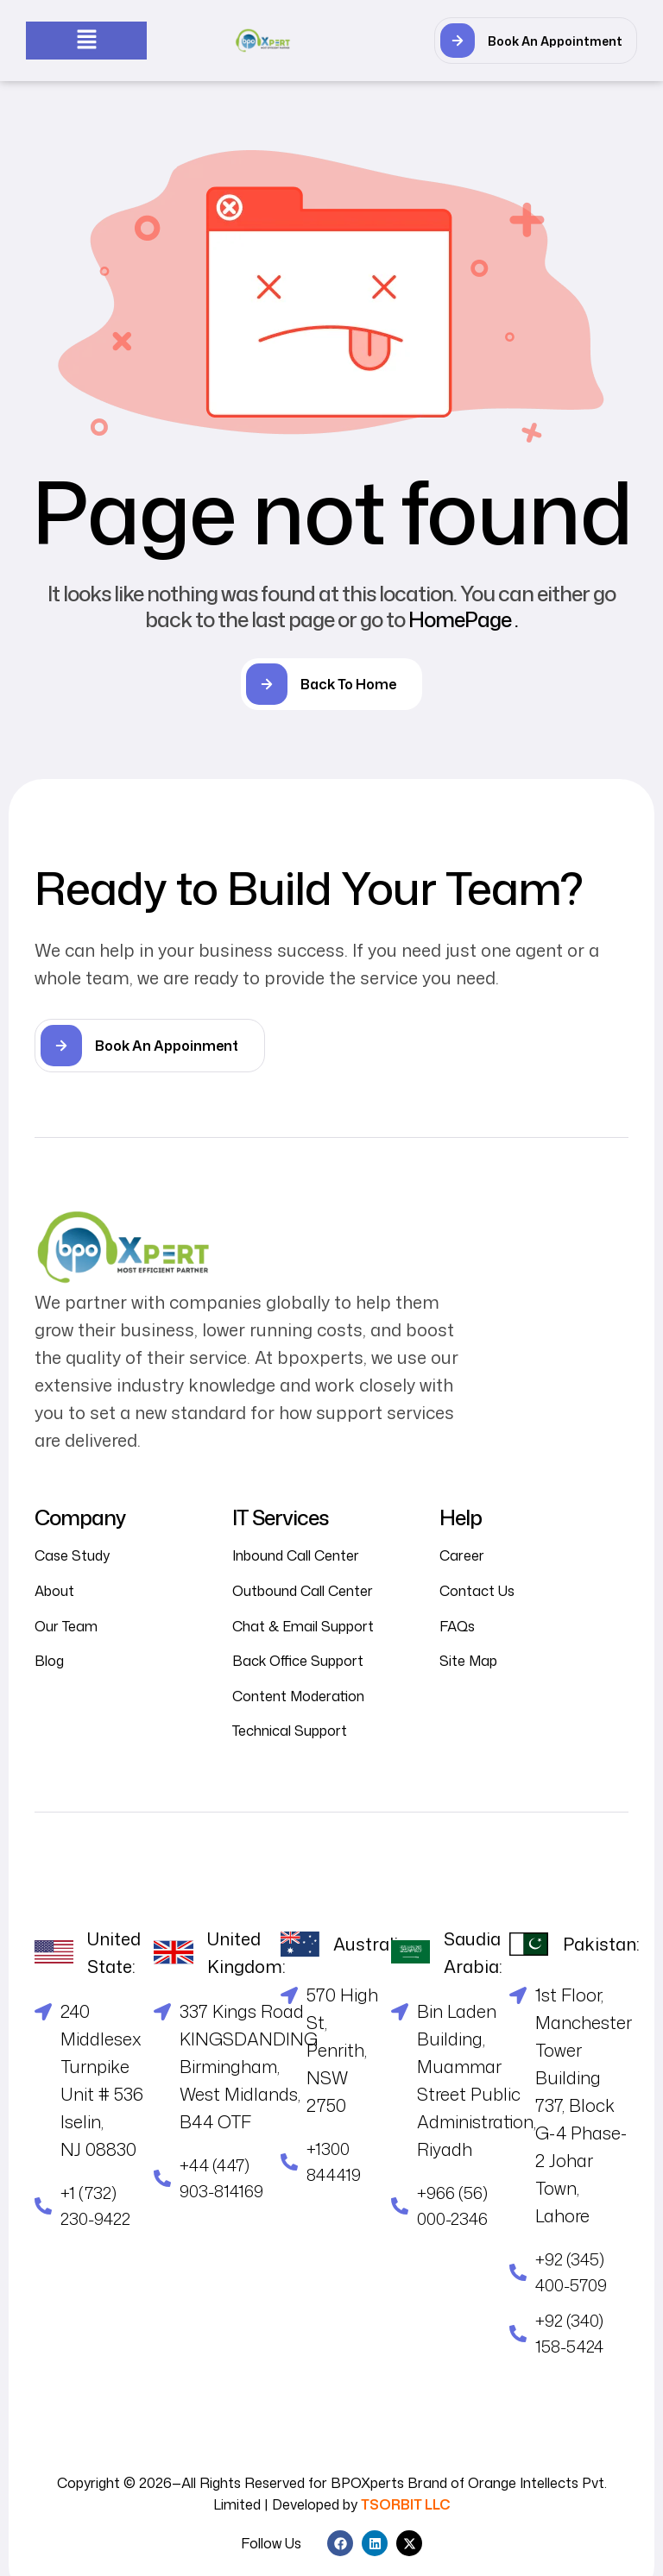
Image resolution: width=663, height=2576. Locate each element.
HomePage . (463, 619)
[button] (86, 40)
